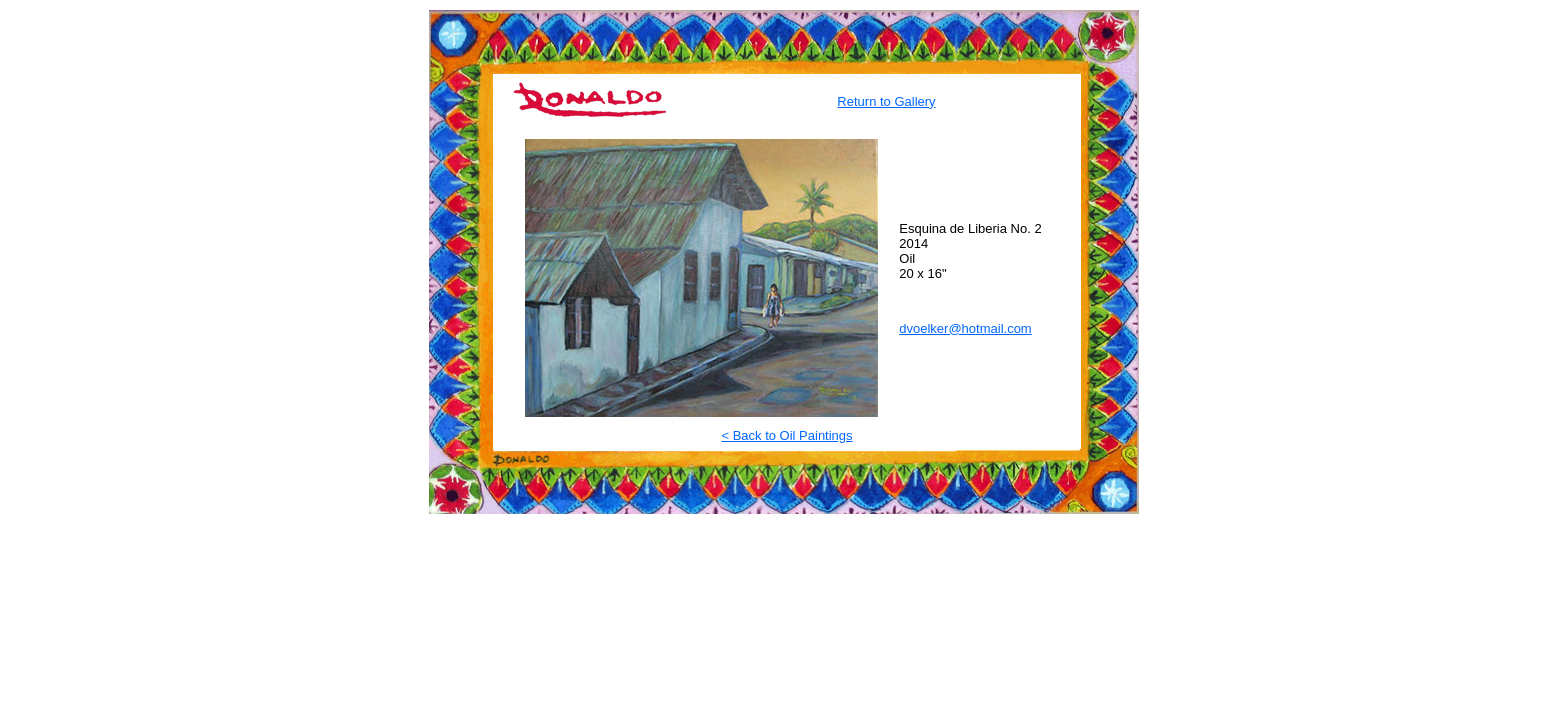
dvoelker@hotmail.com (965, 328)
